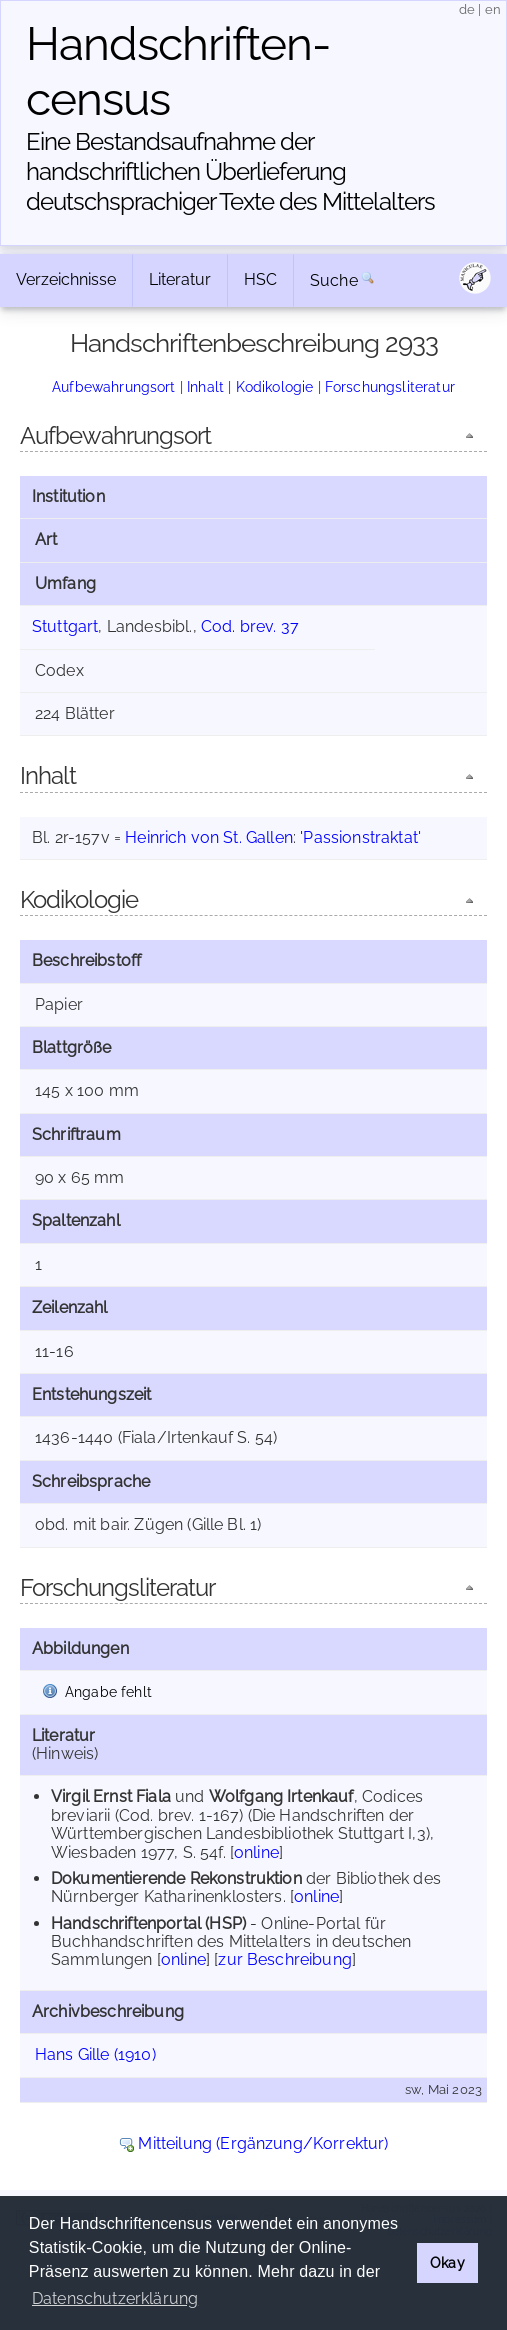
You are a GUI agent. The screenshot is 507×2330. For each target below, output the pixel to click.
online (256, 1852)
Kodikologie (275, 386)
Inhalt (205, 386)
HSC (260, 279)
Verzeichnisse (66, 279)
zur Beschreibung (285, 1959)
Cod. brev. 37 (250, 626)
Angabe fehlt (108, 1691)
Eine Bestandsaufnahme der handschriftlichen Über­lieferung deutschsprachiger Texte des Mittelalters (230, 171)
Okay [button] (447, 2262)
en (493, 9)
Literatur (180, 279)
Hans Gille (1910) (95, 2054)
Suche (334, 280)
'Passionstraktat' (360, 837)
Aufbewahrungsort (114, 386)
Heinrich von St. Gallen (209, 837)
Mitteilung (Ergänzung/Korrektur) (263, 2143)
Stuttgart (65, 626)
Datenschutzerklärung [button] (115, 2298)
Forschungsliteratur (390, 386)
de (467, 9)
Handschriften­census (178, 71)
